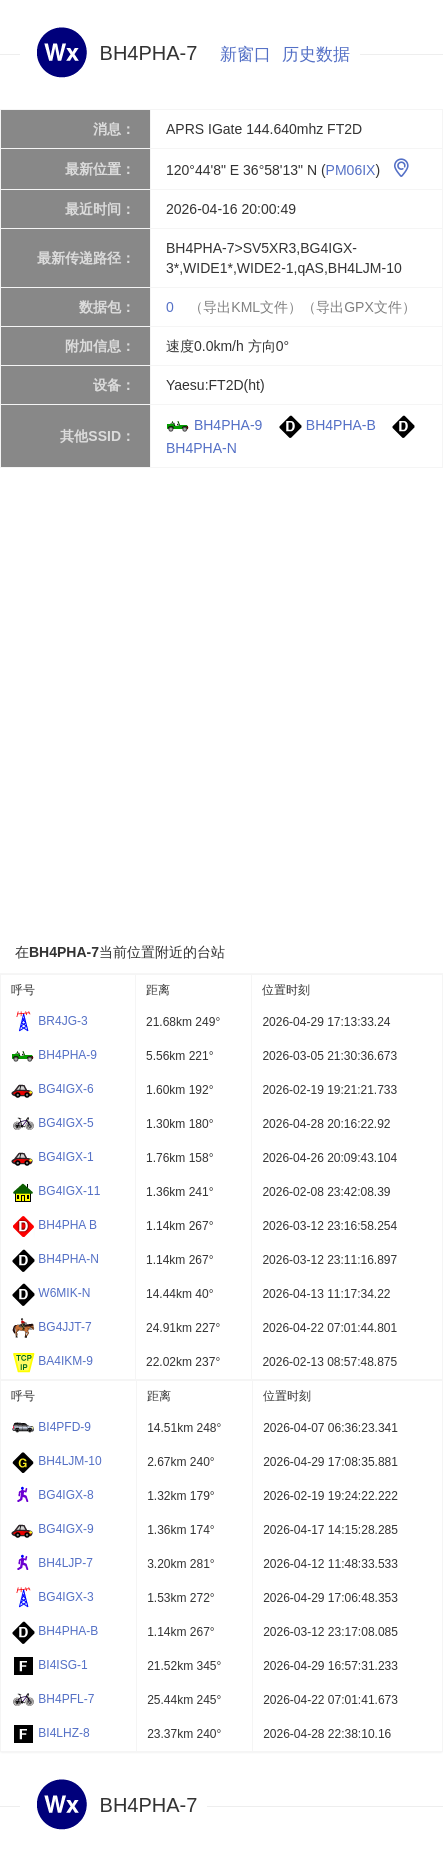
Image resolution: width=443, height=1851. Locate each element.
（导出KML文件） (245, 307)
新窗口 (245, 54)
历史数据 (316, 54)
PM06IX (351, 170)
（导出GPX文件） (359, 307)
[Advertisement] (221, 704)
